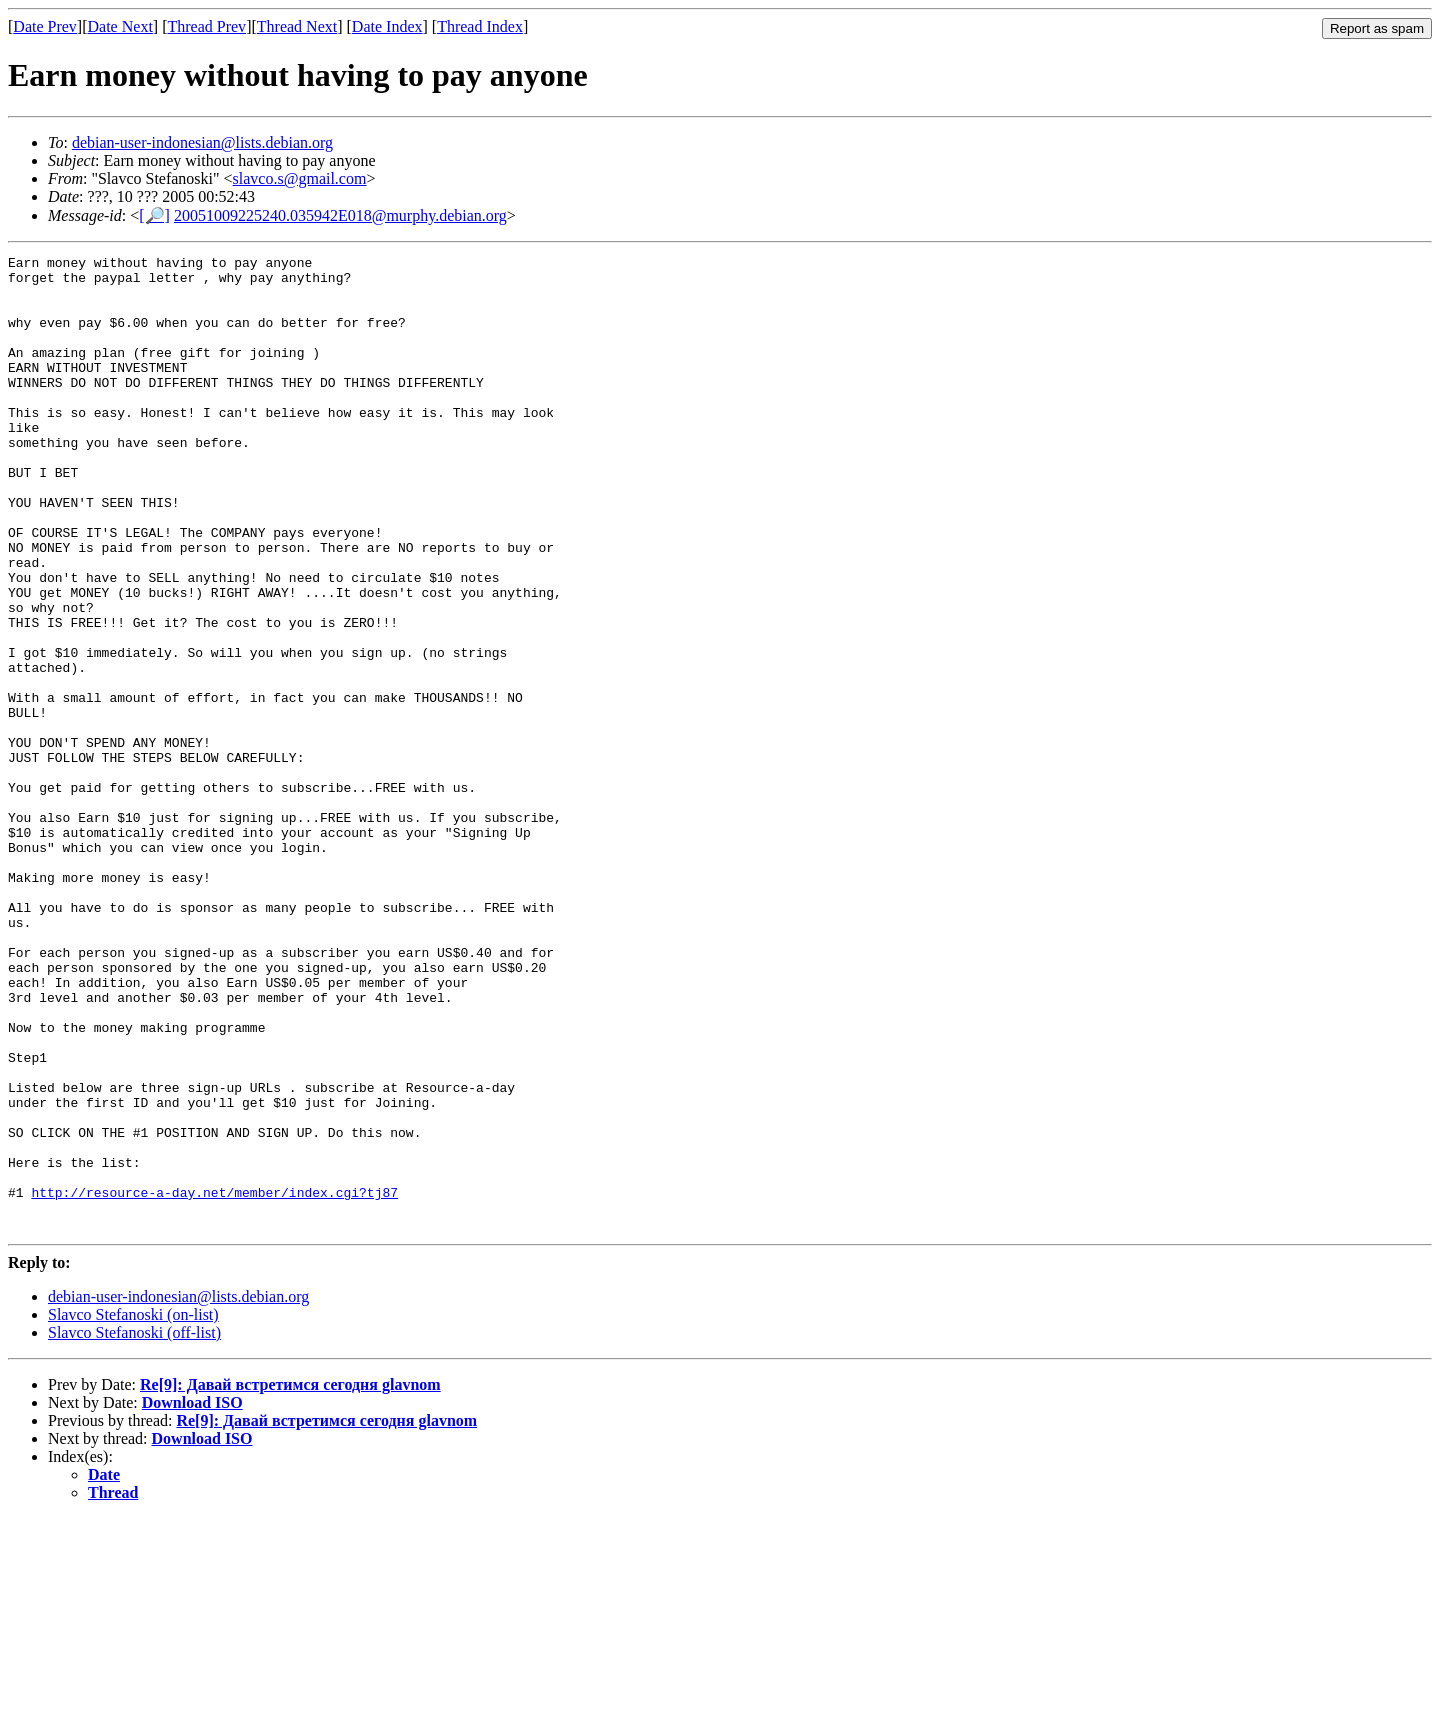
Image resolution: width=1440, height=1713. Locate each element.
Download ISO (192, 1597)
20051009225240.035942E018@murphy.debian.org (340, 215)
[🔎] (154, 215)
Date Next (120, 26)
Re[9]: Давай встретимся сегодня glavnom (290, 1579)
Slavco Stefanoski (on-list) (133, 1509)
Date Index (387, 26)
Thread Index (480, 26)
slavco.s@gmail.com (300, 178)
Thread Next (297, 26)
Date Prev (45, 26)
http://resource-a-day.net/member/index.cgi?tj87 (214, 1381)
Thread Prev (206, 26)
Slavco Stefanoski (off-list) (134, 1527)
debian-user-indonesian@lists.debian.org (202, 142)
